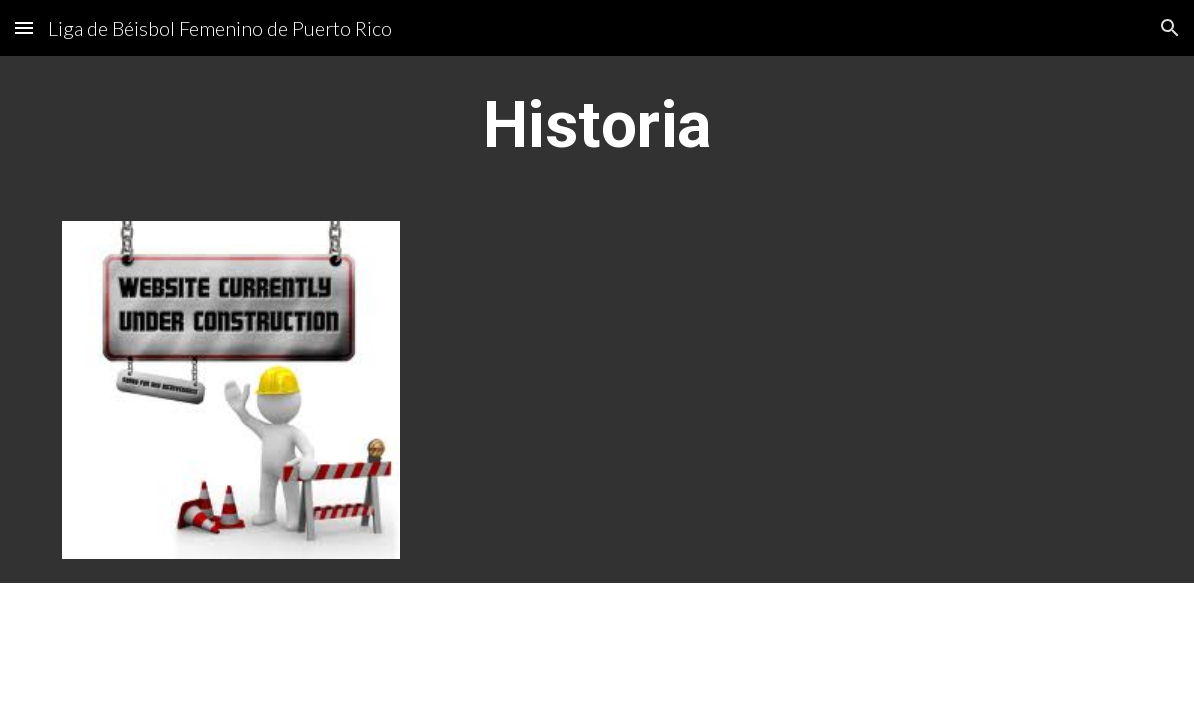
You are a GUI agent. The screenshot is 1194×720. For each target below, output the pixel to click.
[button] (24, 27)
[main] (597, 126)
